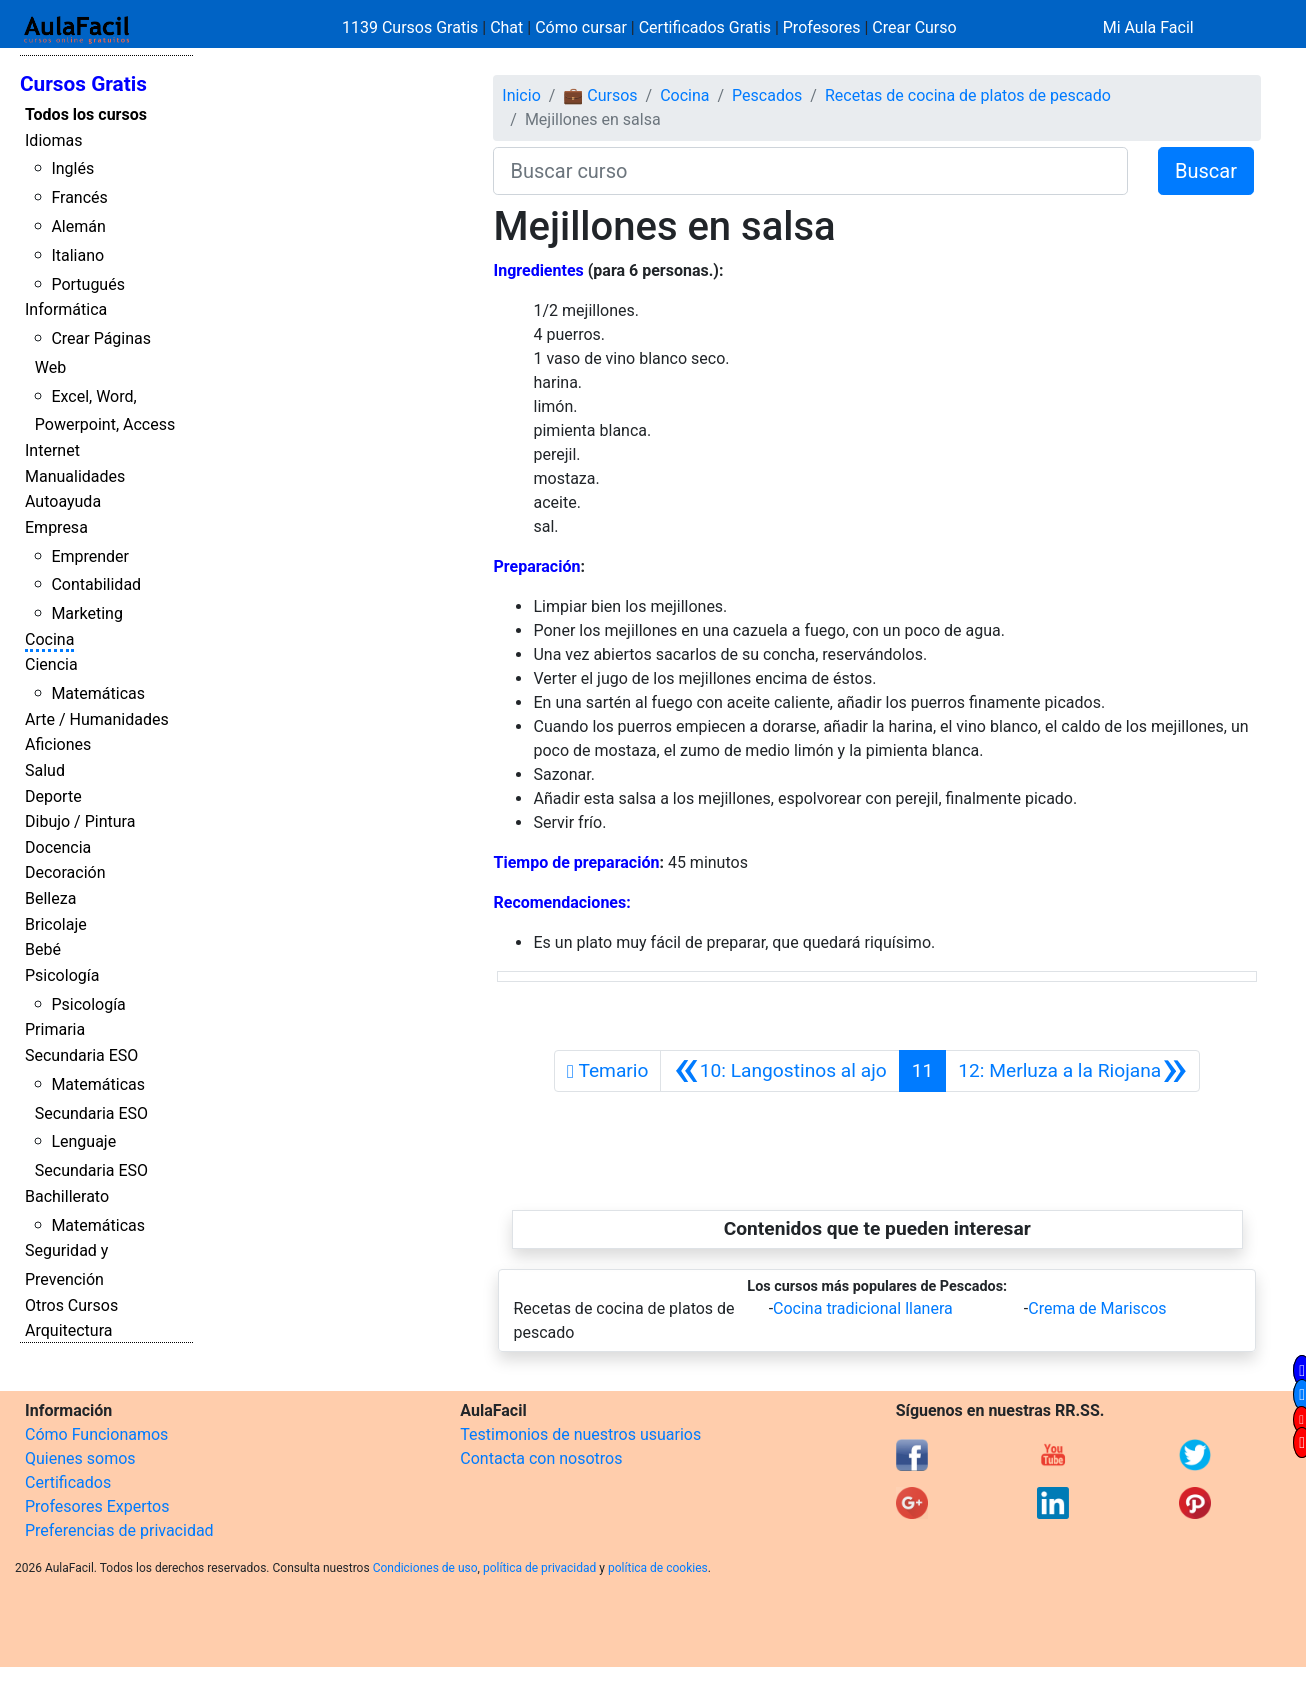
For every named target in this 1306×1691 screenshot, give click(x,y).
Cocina (49, 639)
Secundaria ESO (81, 1055)
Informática (66, 309)
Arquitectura (68, 1330)
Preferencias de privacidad (119, 1530)
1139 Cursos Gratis (412, 27)
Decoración (65, 872)
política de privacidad (539, 1568)
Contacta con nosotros (541, 1458)
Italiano (77, 255)
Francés (79, 197)
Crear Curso (914, 27)
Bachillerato (67, 1196)
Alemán (78, 226)
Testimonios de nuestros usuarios (580, 1434)
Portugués (88, 284)
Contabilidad (96, 584)
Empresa (56, 527)
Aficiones (58, 744)
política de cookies (658, 1568)
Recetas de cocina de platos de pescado (968, 95)
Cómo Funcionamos (96, 1434)
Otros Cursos (71, 1305)
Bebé (43, 949)
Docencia (58, 847)
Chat (506, 27)
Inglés (72, 168)
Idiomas (53, 140)
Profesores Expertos (97, 1506)
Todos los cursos (86, 114)
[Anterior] (779, 1071)
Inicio (521, 95)
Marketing (86, 613)
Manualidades (75, 476)
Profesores (822, 27)
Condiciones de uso (425, 1568)
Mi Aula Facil (1148, 27)
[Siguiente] (1072, 1071)
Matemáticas (98, 693)
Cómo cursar (581, 27)
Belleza (50, 898)
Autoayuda (63, 501)
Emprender (90, 556)
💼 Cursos (600, 95)
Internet (52, 450)
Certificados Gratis (705, 27)
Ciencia (51, 664)
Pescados (767, 95)
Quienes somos (80, 1458)
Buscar (1206, 171)
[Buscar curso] (810, 171)
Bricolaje (56, 924)
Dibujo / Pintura (80, 821)
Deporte (53, 796)
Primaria (55, 1029)
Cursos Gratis (83, 84)
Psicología (62, 975)
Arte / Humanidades (97, 719)
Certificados (68, 1482)
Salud (45, 770)
